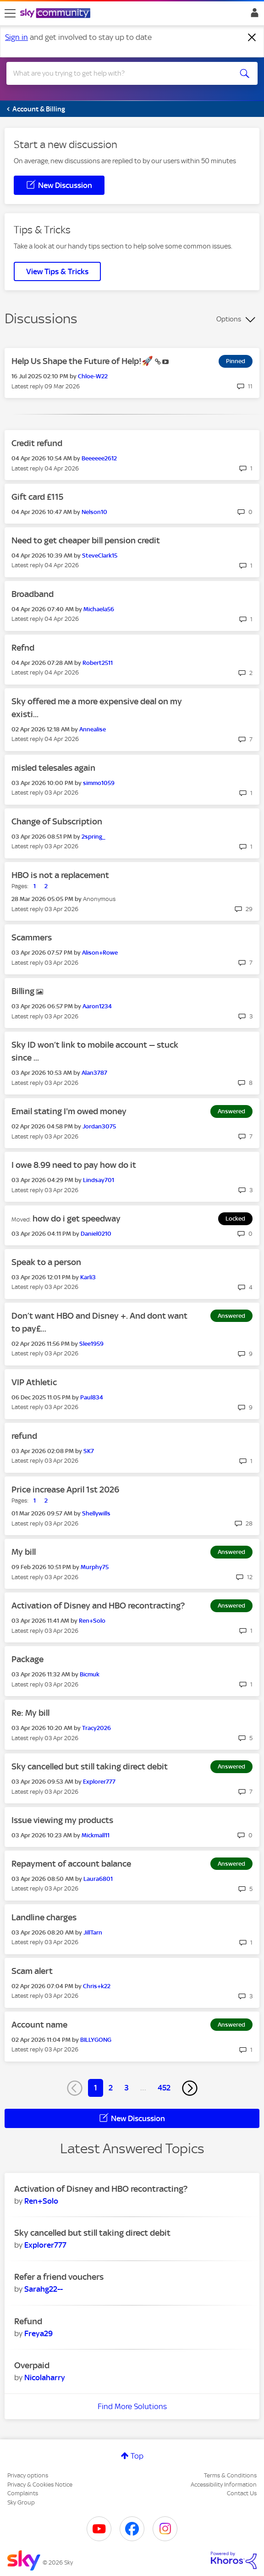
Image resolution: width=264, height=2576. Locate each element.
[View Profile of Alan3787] (94, 1072)
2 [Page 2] (111, 2087)
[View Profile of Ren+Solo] (92, 1620)
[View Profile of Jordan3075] (99, 1126)
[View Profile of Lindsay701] (98, 1180)
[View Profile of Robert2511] (97, 662)
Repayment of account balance (71, 1863)
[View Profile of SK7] (88, 1451)
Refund (28, 2321)
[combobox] (119, 73)
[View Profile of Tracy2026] (96, 1728)
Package (27, 1659)
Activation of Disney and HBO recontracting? (98, 1605)
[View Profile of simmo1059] (99, 782)
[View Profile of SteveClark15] (99, 555)
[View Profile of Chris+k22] (96, 1986)
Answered (231, 1111)
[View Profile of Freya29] (38, 2333)
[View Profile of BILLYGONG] (95, 2039)
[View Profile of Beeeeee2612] (99, 458)
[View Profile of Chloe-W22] (93, 376)
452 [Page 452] (164, 2087)
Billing (23, 991)
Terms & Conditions (230, 2475)
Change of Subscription (56, 821)
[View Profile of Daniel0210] (96, 1233)
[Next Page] (190, 2088)
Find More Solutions (132, 2406)
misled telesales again (53, 768)
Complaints (22, 2493)
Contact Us (242, 2493)
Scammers (31, 937)
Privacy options (27, 2475)
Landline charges (44, 1917)
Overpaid (32, 2365)
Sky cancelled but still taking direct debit (89, 1766)
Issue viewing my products (62, 1820)
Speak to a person (46, 1262)
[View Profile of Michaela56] (98, 609)
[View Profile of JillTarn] (92, 1932)
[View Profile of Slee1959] (91, 1343)
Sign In (252, 15)
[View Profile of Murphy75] (95, 1567)
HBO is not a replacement (60, 875)
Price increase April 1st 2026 (65, 1489)
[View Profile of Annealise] (92, 729)
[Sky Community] (56, 14)
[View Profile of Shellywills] (96, 1513)
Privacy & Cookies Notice (39, 2484)
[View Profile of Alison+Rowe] (100, 952)
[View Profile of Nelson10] (94, 512)
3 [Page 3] (126, 2087)
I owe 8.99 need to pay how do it (73, 1165)
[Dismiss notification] (252, 37)
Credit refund (36, 443)
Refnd (22, 647)
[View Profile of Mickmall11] (96, 1835)
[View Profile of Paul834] (91, 1397)
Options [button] (228, 319)
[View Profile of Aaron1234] (97, 1006)
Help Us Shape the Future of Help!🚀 (83, 361)
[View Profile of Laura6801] (98, 1878)
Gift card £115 (37, 497)
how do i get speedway (77, 1218)
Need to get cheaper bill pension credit (85, 540)
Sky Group (21, 2502)
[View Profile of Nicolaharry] (44, 2377)
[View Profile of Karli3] (88, 1277)
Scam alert (32, 1971)
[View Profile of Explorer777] (99, 1781)
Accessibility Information (224, 2484)
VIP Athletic (34, 1382)
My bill (23, 1552)
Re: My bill (30, 1713)
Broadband (32, 594)
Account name (39, 2024)
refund (24, 1436)
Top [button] (137, 2455)
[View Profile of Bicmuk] (89, 1674)
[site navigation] (10, 13)
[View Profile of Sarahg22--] (43, 2289)
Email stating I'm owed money (68, 1111)
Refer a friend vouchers (59, 2277)
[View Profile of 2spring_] (93, 836)
